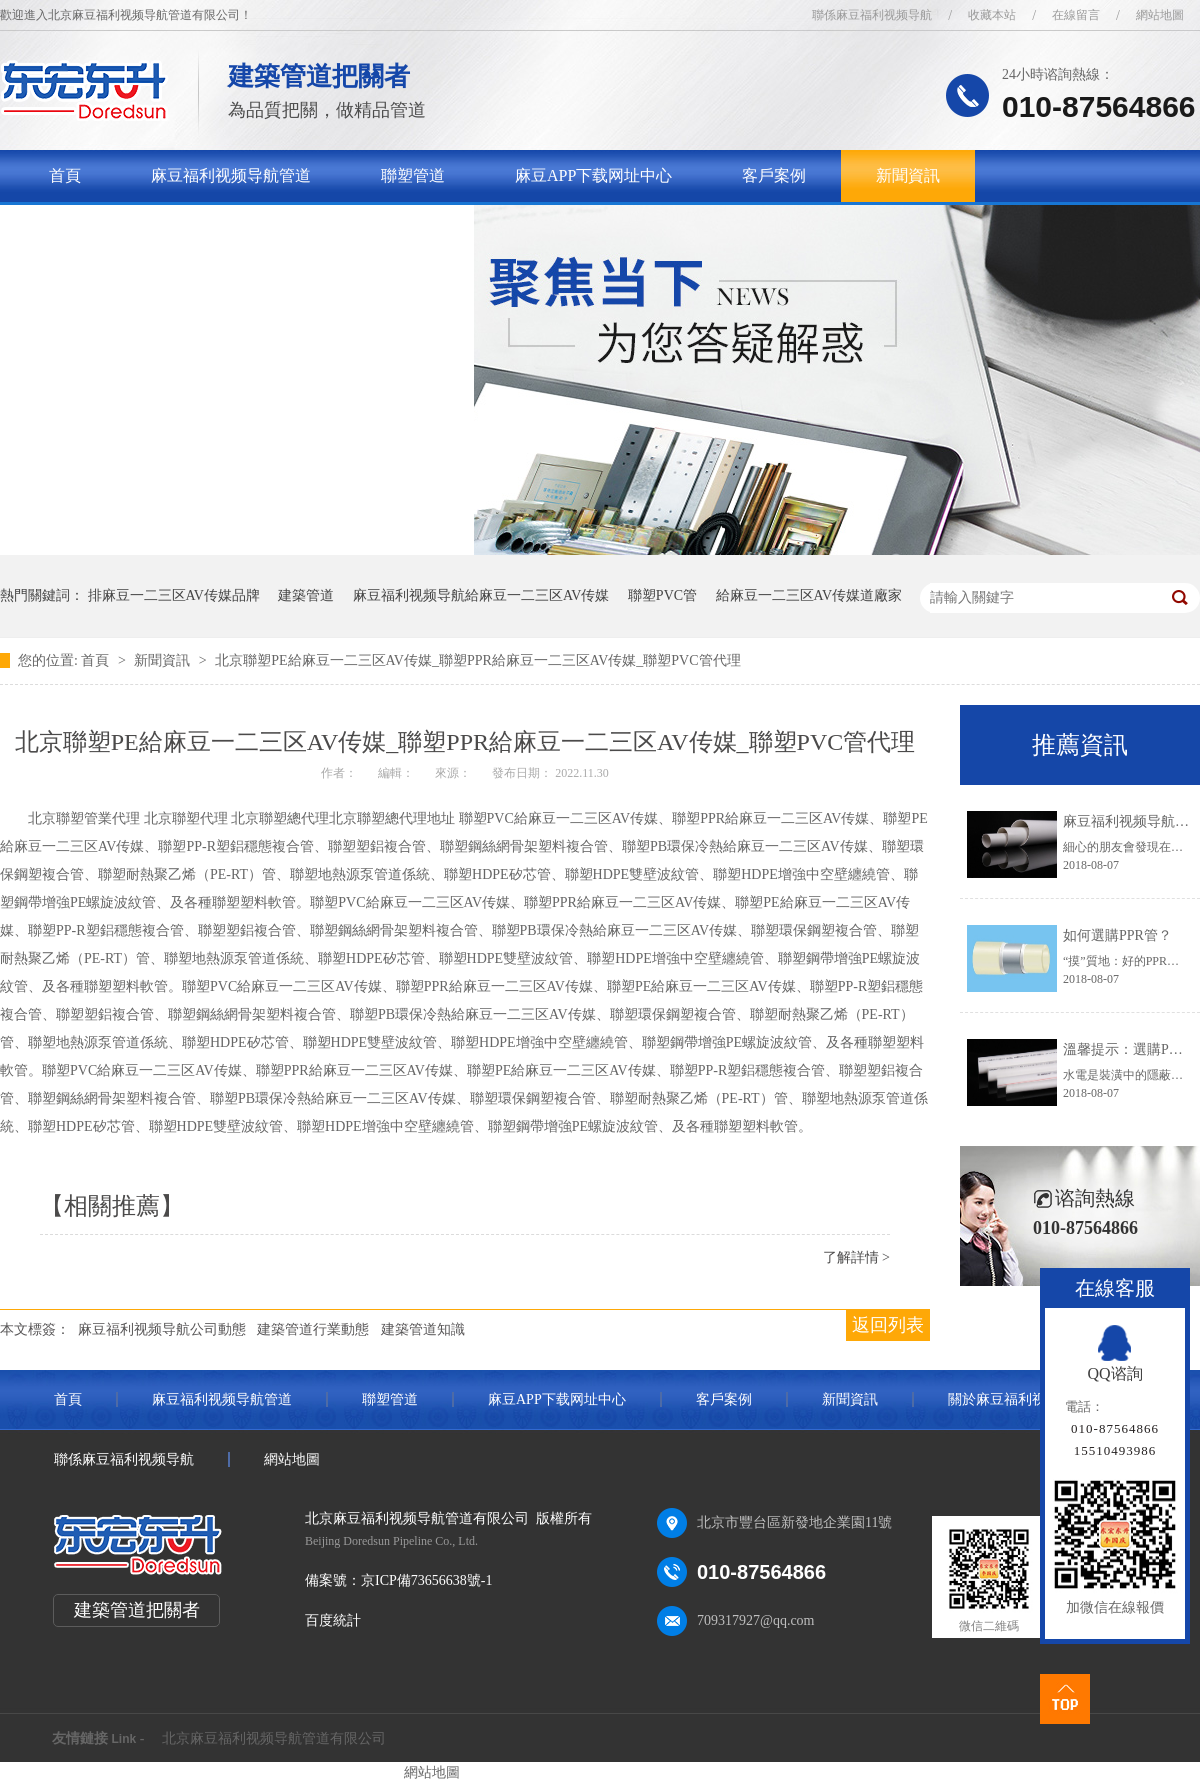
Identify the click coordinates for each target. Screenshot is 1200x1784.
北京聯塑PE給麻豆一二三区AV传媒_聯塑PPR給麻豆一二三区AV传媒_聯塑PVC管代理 (477, 660)
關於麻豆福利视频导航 (129, 227)
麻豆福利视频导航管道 (231, 175)
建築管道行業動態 (313, 1329)
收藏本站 (992, 15)
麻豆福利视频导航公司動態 (162, 1329)
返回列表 (888, 1325)
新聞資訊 (908, 175)
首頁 (65, 175)
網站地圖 (1160, 15)
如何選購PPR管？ (1117, 935)
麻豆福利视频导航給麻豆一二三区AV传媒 (481, 595)
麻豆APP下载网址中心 (593, 175)
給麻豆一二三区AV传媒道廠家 (809, 595)
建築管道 (306, 595)
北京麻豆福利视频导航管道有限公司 (274, 1738)
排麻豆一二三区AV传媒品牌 (174, 595)
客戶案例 (774, 175)
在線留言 (1076, 15)
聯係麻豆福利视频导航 (872, 15)
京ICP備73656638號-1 (426, 1580)
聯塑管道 (413, 175)
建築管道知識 (423, 1329)
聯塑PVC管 (662, 595)
